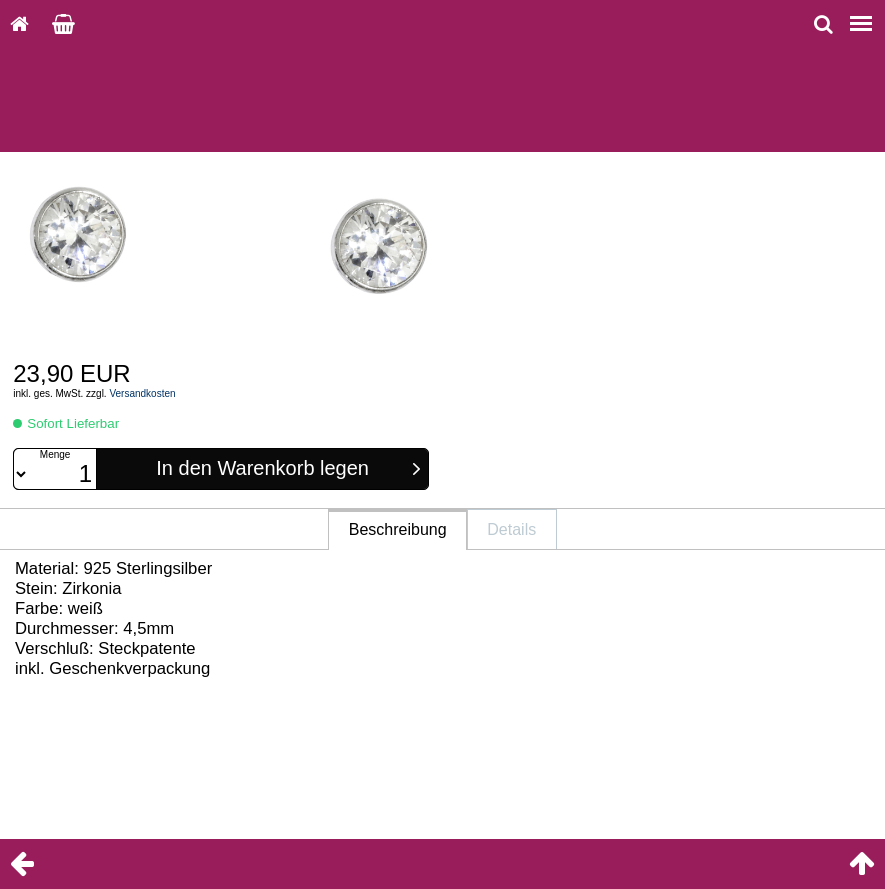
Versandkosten (142, 393)
